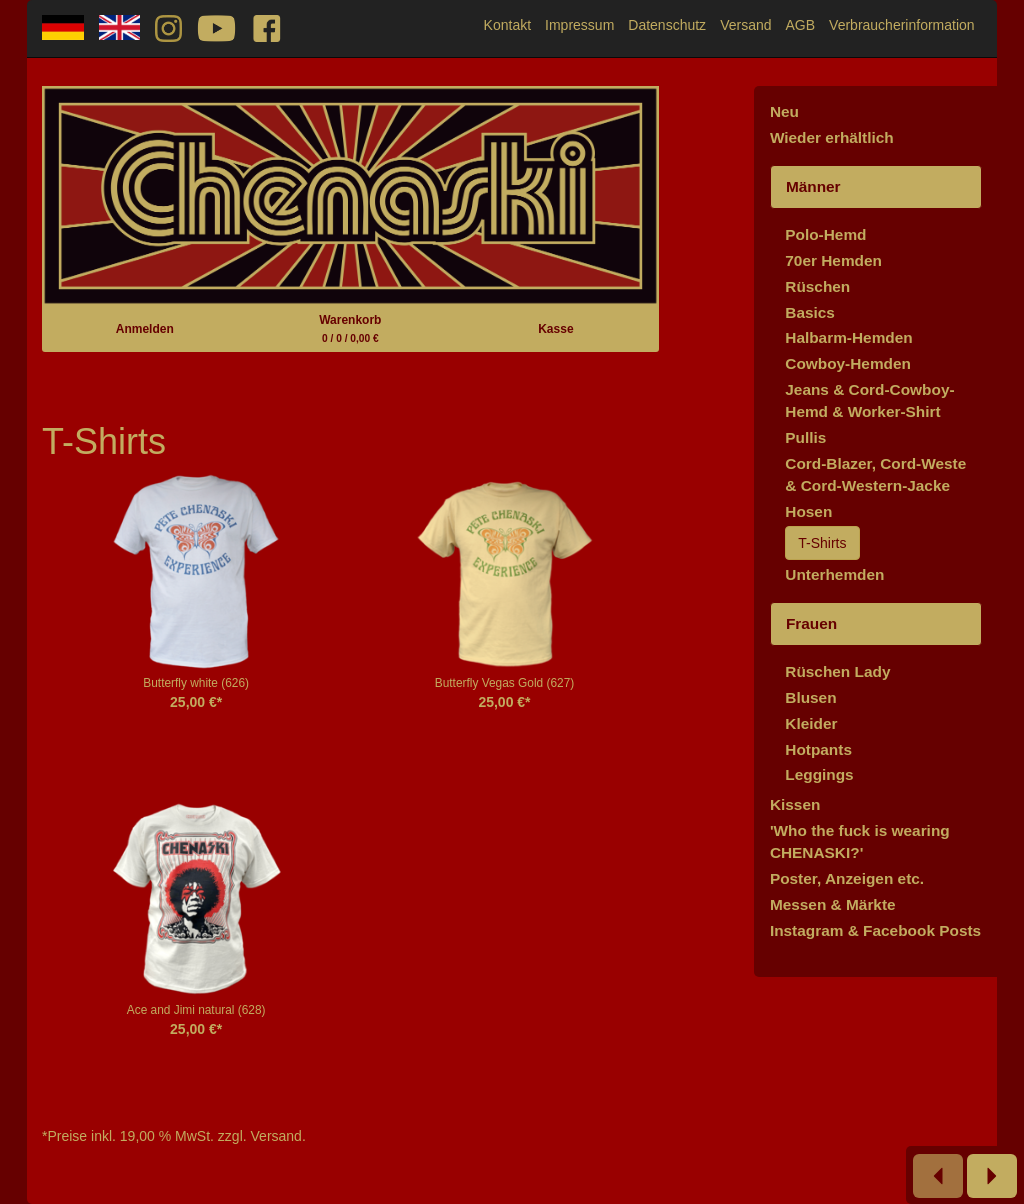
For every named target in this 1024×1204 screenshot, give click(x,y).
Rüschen (817, 286)
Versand (745, 25)
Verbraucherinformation (902, 25)
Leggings (819, 774)
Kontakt (507, 25)
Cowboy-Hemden (848, 363)
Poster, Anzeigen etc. (847, 878)
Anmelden (145, 329)
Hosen (808, 511)
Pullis (805, 437)
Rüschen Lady (837, 671)
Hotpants (818, 749)
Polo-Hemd (825, 234)
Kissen (795, 804)
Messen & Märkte (833, 904)
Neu (784, 111)
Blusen (810, 697)
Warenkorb (350, 328)
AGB (801, 25)
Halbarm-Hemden (848, 337)
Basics (810, 312)
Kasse (555, 329)
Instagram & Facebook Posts (875, 930)
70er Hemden (833, 260)
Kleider (811, 723)
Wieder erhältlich (832, 137)
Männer (813, 186)
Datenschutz (667, 25)
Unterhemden (834, 574)
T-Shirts (822, 543)
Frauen (811, 623)
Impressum (579, 25)
